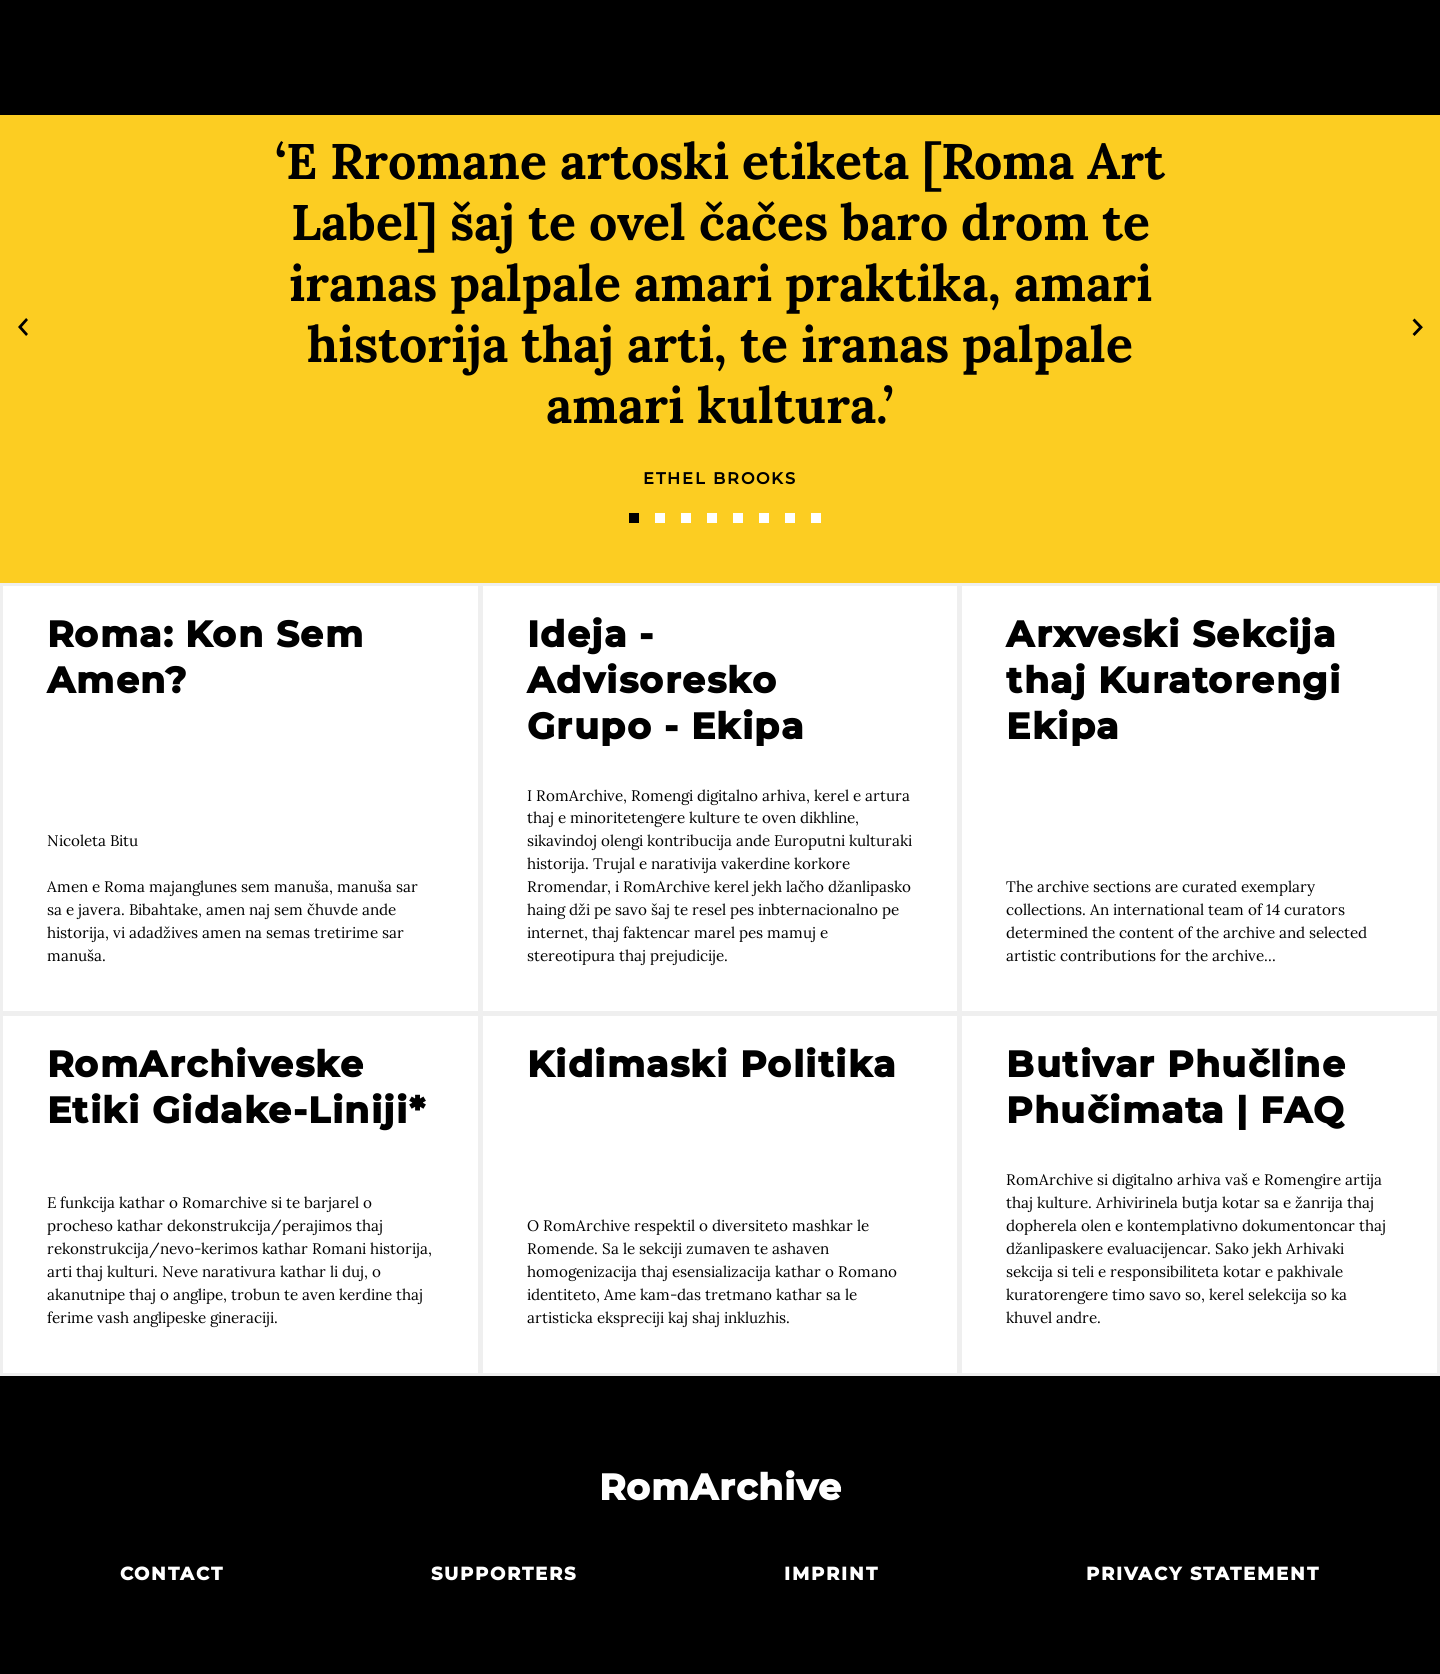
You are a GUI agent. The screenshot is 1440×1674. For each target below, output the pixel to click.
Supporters (504, 1574)
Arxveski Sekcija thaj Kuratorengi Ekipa (1173, 680)
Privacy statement (1203, 1574)
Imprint (831, 1574)
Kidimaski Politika (712, 1064)
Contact (172, 1574)
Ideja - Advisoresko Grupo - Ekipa (666, 680)
